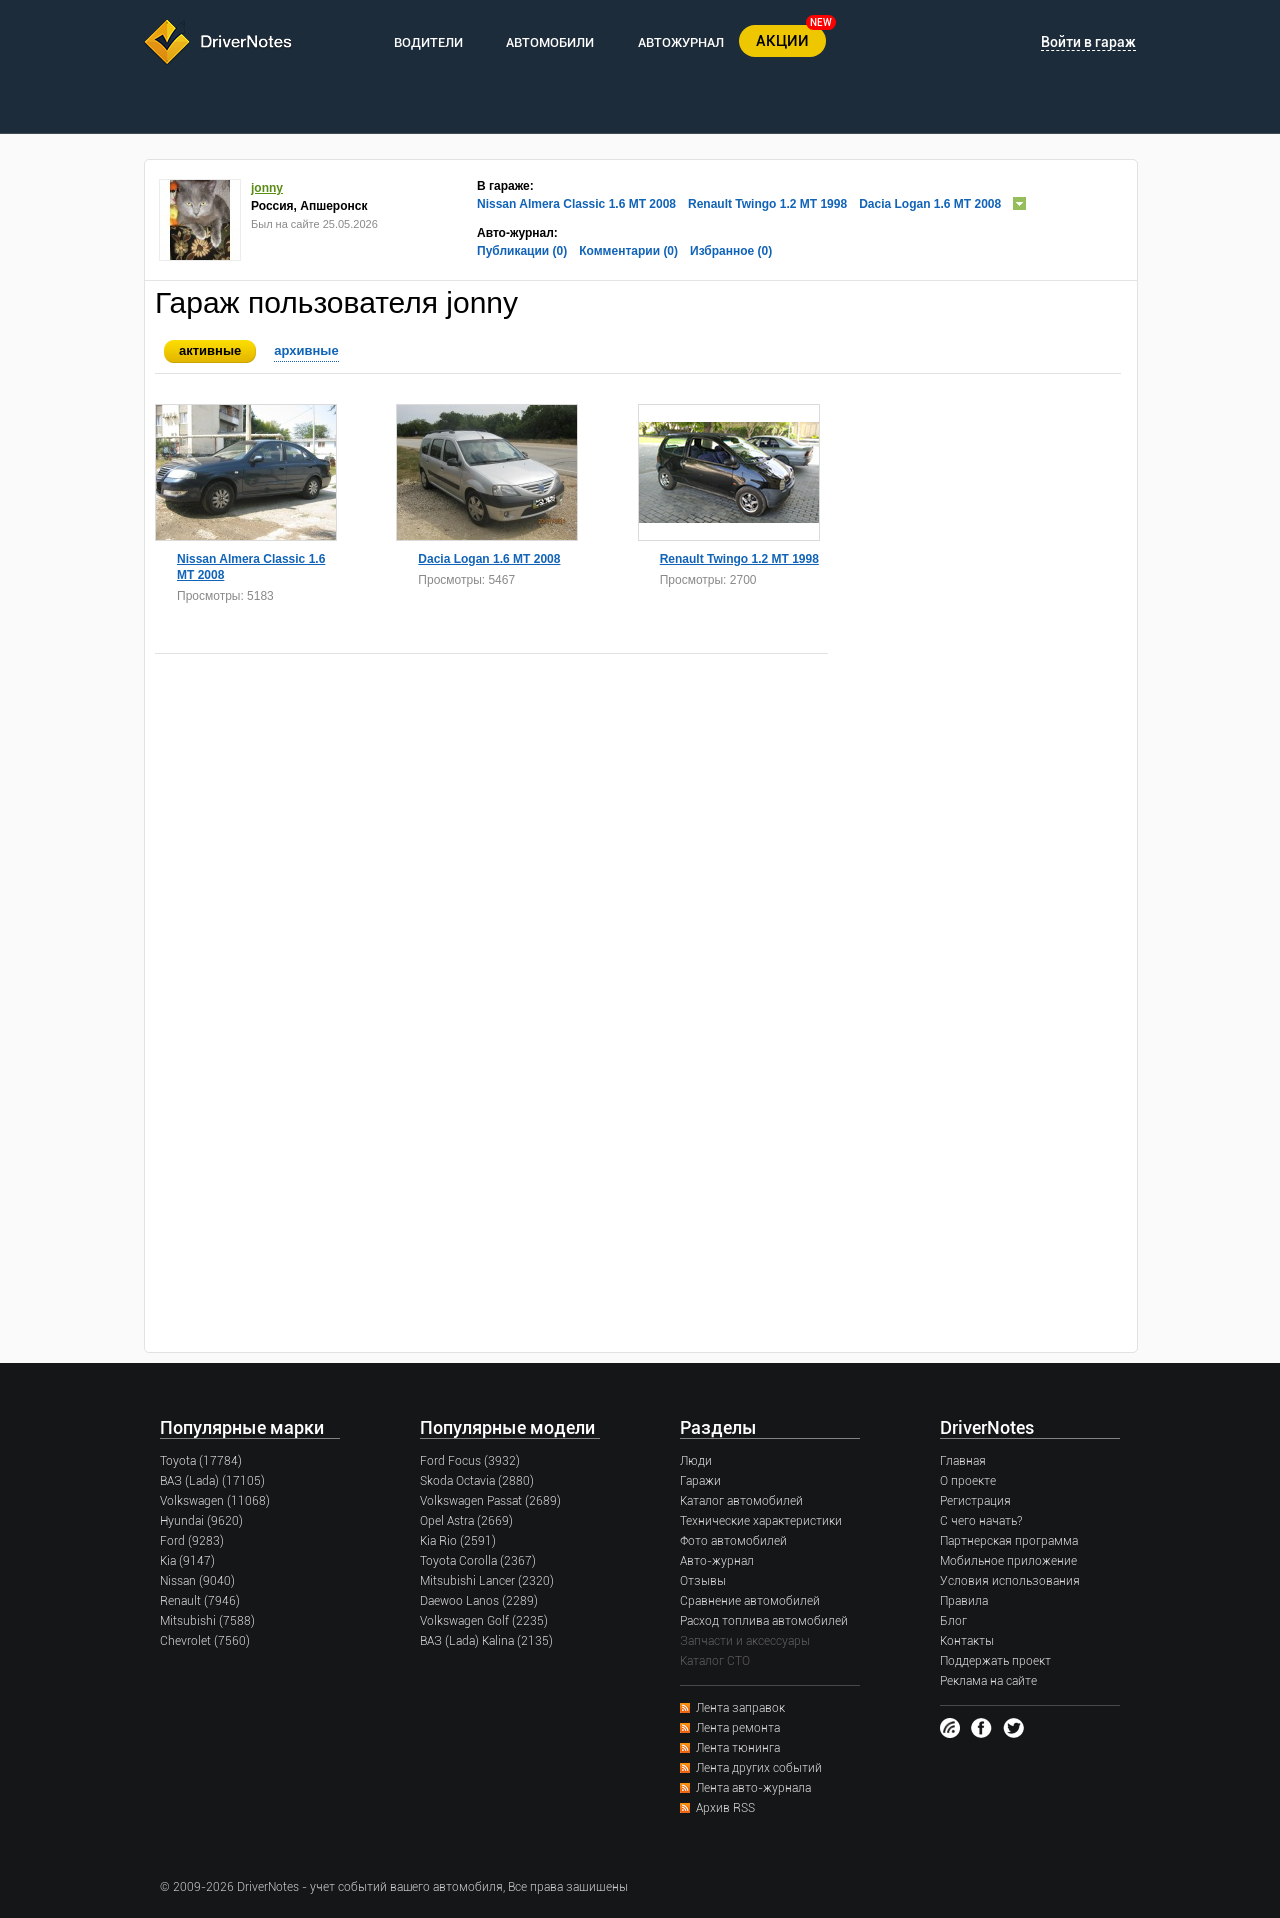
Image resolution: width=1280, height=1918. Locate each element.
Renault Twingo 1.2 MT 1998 (767, 204)
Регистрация (975, 1501)
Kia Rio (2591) (458, 1541)
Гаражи (700, 1481)
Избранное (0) (731, 251)
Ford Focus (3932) (470, 1461)
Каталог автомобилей (741, 1501)
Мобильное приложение (1008, 1561)
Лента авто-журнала (753, 1788)
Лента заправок (740, 1708)
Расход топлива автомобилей (764, 1621)
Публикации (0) (522, 251)
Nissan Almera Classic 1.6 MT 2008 (576, 204)
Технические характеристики (761, 1521)
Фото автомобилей (733, 1541)
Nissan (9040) (197, 1581)
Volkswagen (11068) (215, 1501)
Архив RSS (725, 1808)
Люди (696, 1461)
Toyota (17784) (201, 1461)
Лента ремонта (738, 1728)
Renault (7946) (200, 1601)
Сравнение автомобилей (750, 1601)
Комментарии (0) (628, 251)
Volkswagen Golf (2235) (484, 1621)
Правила (964, 1601)
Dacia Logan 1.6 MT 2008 (930, 204)
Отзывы (703, 1581)
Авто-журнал (717, 1561)
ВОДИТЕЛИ (428, 42)
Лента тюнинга (738, 1748)
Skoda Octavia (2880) (477, 1481)
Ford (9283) (192, 1541)
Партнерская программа (1009, 1541)
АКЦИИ (782, 41)
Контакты (967, 1641)
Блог (953, 1621)
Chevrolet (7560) (205, 1641)
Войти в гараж (1088, 42)
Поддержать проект (995, 1661)
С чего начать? (981, 1521)
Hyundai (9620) (201, 1521)
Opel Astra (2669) (466, 1521)
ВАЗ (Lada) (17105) (212, 1481)
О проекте (968, 1481)
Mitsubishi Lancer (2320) (487, 1581)
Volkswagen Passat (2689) (490, 1501)
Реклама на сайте (988, 1681)
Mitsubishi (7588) (207, 1621)
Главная (963, 1461)
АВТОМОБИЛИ (550, 42)
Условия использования (1010, 1581)
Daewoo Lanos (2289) (479, 1601)
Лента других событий (759, 1768)
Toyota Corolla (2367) (478, 1561)
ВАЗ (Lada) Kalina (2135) (486, 1641)
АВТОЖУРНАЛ (681, 42)
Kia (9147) (187, 1561)
